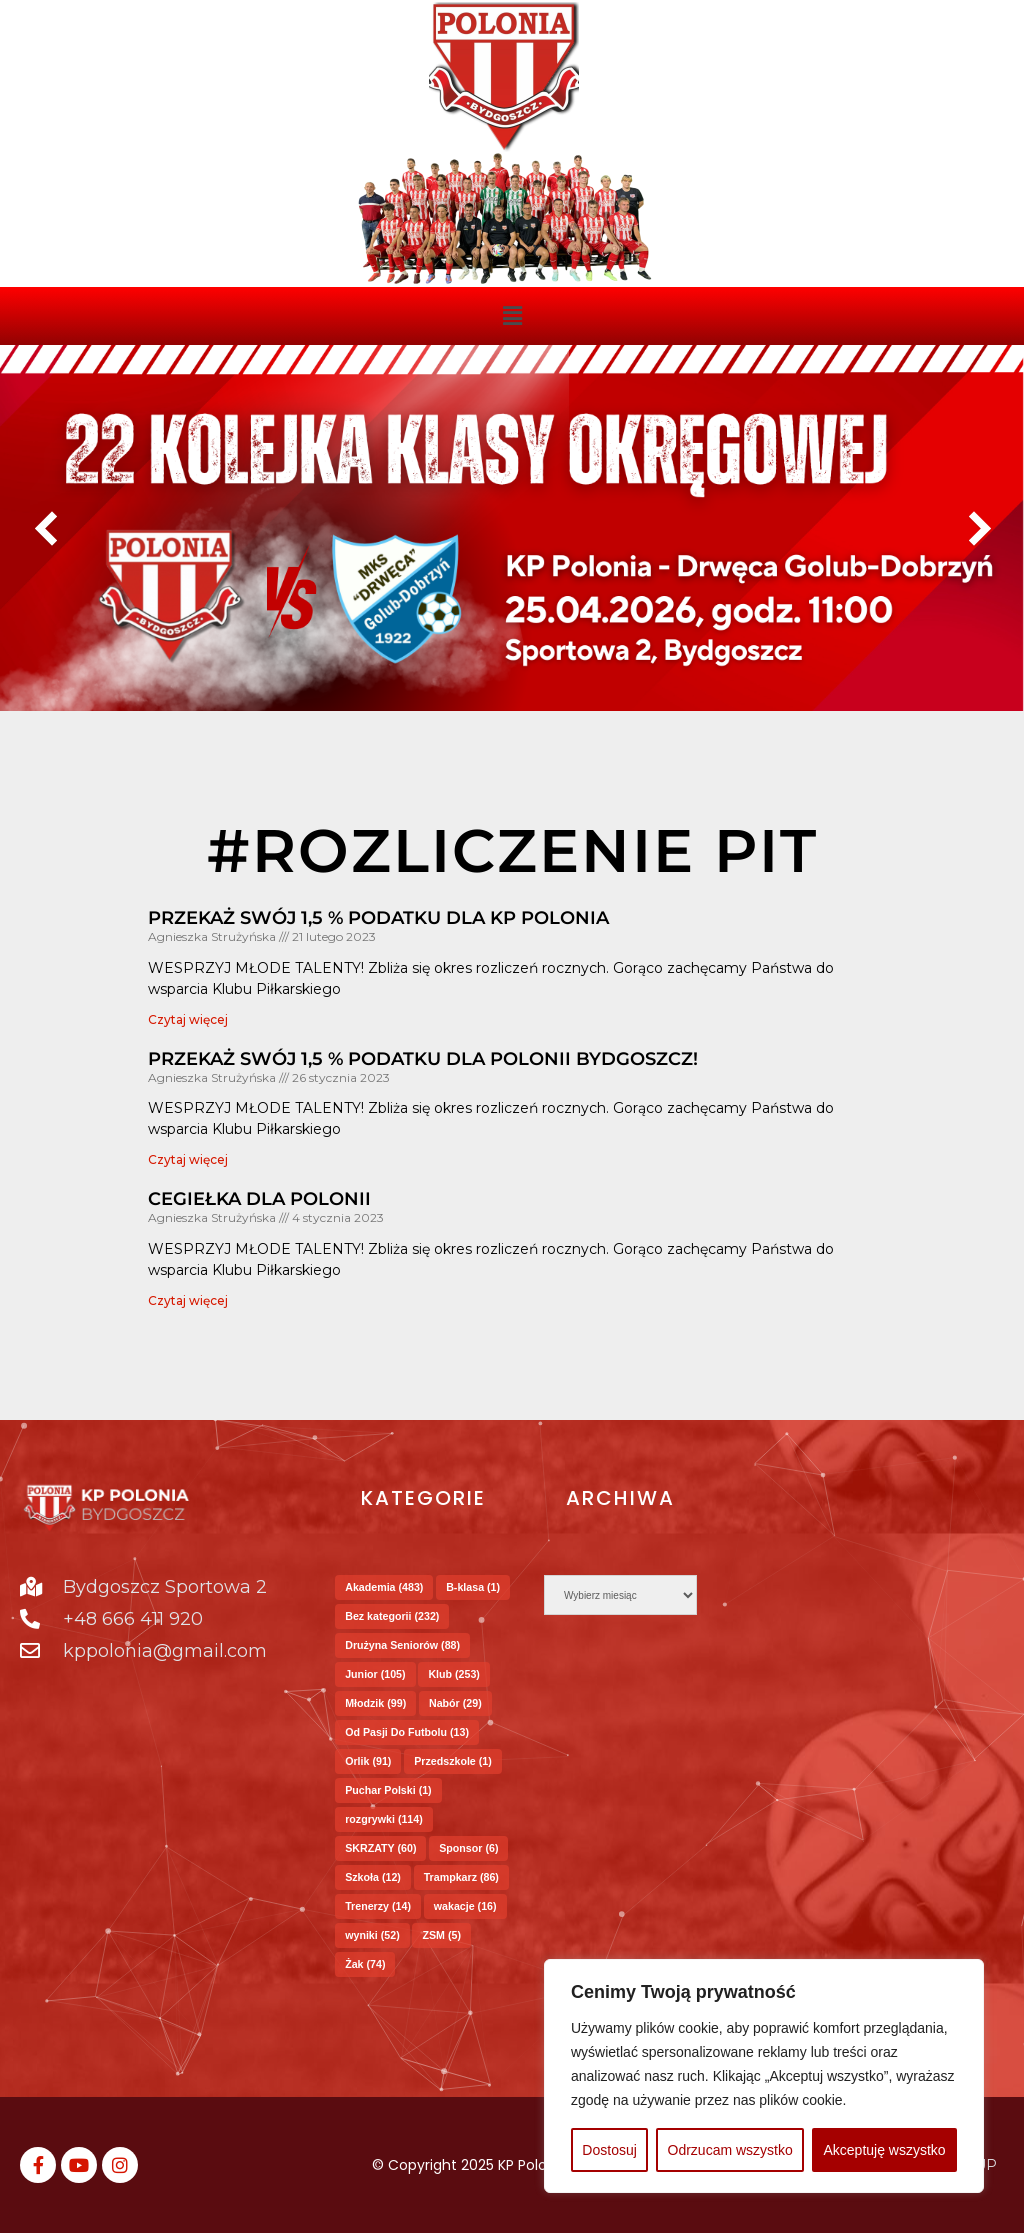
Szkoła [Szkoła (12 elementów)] (373, 1877)
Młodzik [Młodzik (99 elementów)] (375, 1703)
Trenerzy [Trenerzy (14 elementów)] (378, 1906)
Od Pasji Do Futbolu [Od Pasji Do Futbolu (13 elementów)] (407, 1732)
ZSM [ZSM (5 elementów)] (441, 1935)
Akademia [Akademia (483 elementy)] (384, 1587)
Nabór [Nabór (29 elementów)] (455, 1703)
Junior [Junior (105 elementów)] (375, 1674)
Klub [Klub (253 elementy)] (454, 1674)
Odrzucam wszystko (730, 2150)
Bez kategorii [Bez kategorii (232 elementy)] (392, 1616)
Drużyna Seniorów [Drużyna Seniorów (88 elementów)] (402, 1645)
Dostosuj (609, 2150)
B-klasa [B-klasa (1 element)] (473, 1587)
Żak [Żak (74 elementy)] (365, 1964)
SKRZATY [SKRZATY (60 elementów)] (380, 1848)
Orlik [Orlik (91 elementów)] (368, 1761)
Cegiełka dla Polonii (259, 1199)
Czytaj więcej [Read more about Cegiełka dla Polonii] (188, 1300)
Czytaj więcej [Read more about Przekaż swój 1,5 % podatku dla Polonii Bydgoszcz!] (188, 1159)
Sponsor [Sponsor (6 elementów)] (468, 1848)
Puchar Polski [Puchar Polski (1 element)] (388, 1790)
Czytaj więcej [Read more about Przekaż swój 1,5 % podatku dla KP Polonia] (188, 1019)
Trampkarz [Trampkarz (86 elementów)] (461, 1877)
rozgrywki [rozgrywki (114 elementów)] (384, 1819)
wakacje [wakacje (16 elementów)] (465, 1906)
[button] (512, 316)
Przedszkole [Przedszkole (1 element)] (453, 1761)
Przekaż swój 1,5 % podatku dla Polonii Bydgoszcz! (423, 1059)
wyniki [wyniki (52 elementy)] (372, 1935)
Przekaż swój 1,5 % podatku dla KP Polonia (378, 918)
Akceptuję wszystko (884, 2150)
